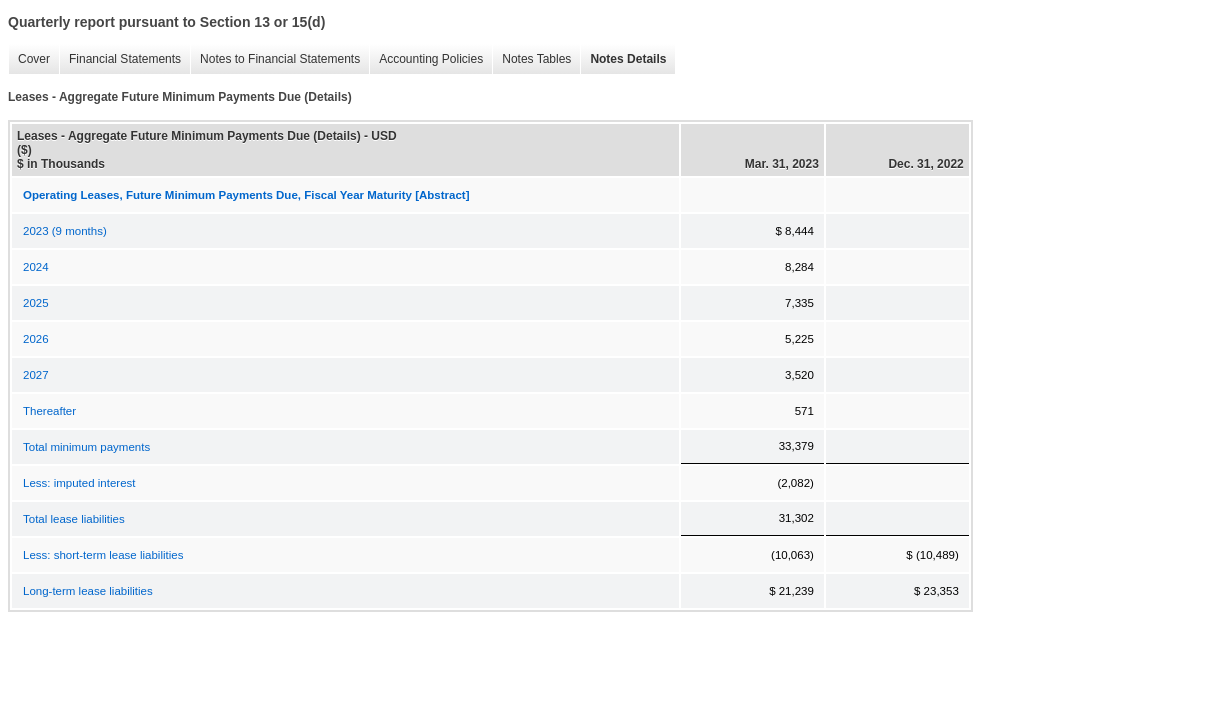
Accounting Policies (426, 59)
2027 (36, 375)
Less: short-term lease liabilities (103, 555)
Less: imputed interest (79, 483)
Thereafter (49, 411)
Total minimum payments (86, 447)
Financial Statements (120, 59)
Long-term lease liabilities (88, 591)
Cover (29, 59)
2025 (36, 303)
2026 (36, 339)
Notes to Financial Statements (275, 59)
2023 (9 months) (65, 231)
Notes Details (623, 59)
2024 (36, 267)
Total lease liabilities (74, 519)
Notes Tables (531, 59)
